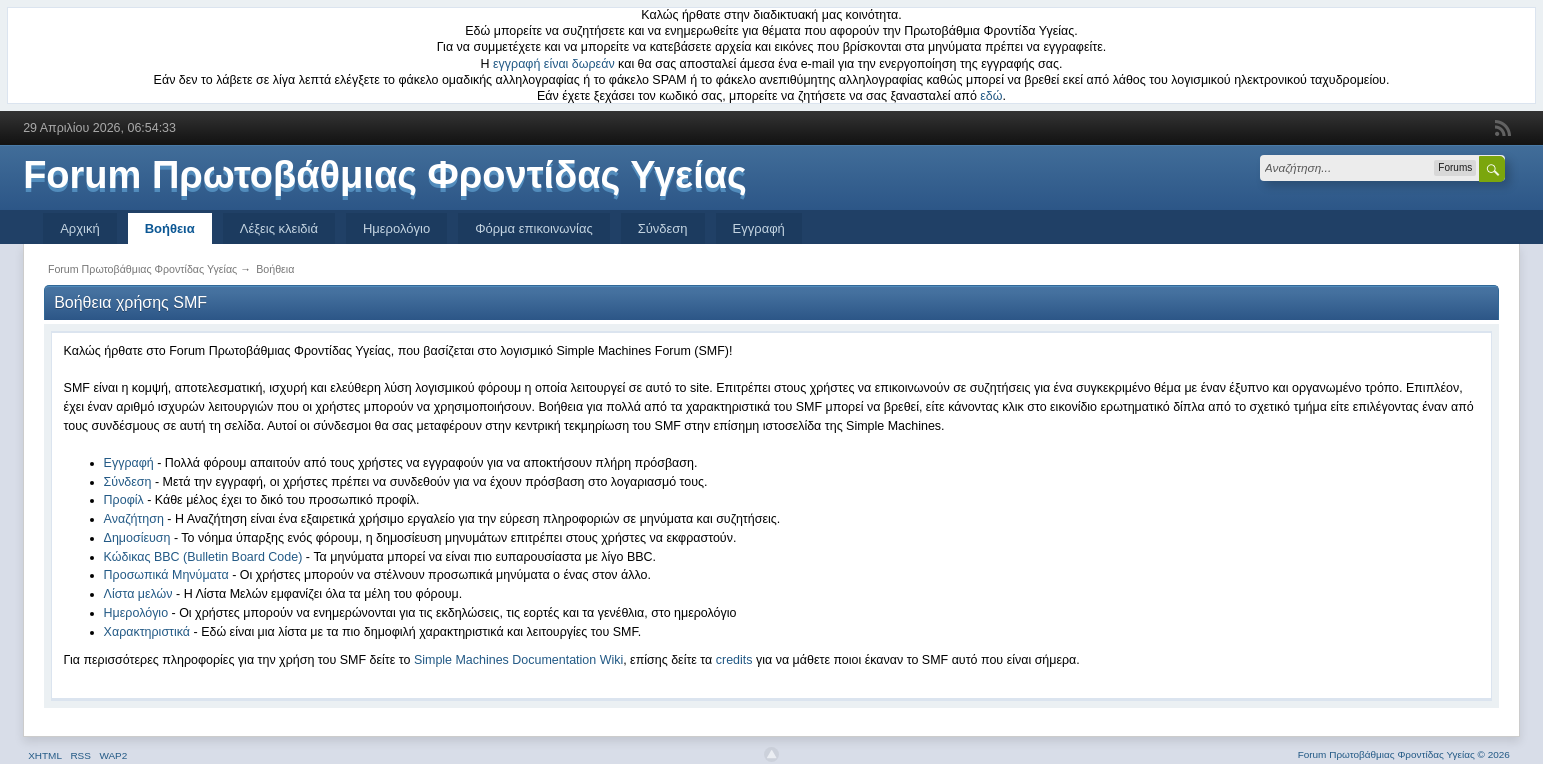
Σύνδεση (663, 228)
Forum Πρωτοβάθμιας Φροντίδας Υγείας (385, 175)
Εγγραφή (759, 228)
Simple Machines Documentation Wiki (518, 660)
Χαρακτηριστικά (147, 632)
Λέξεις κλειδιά (279, 228)
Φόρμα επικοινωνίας (534, 228)
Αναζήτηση (134, 519)
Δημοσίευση (137, 538)
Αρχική (80, 228)
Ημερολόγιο (396, 228)
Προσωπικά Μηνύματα (166, 575)
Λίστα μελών (138, 594)
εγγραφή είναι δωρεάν (554, 64)
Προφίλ (124, 500)
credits (734, 660)
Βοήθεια (170, 228)
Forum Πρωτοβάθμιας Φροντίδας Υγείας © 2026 (1404, 754)
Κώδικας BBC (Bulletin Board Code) (203, 557)
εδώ (991, 96)
